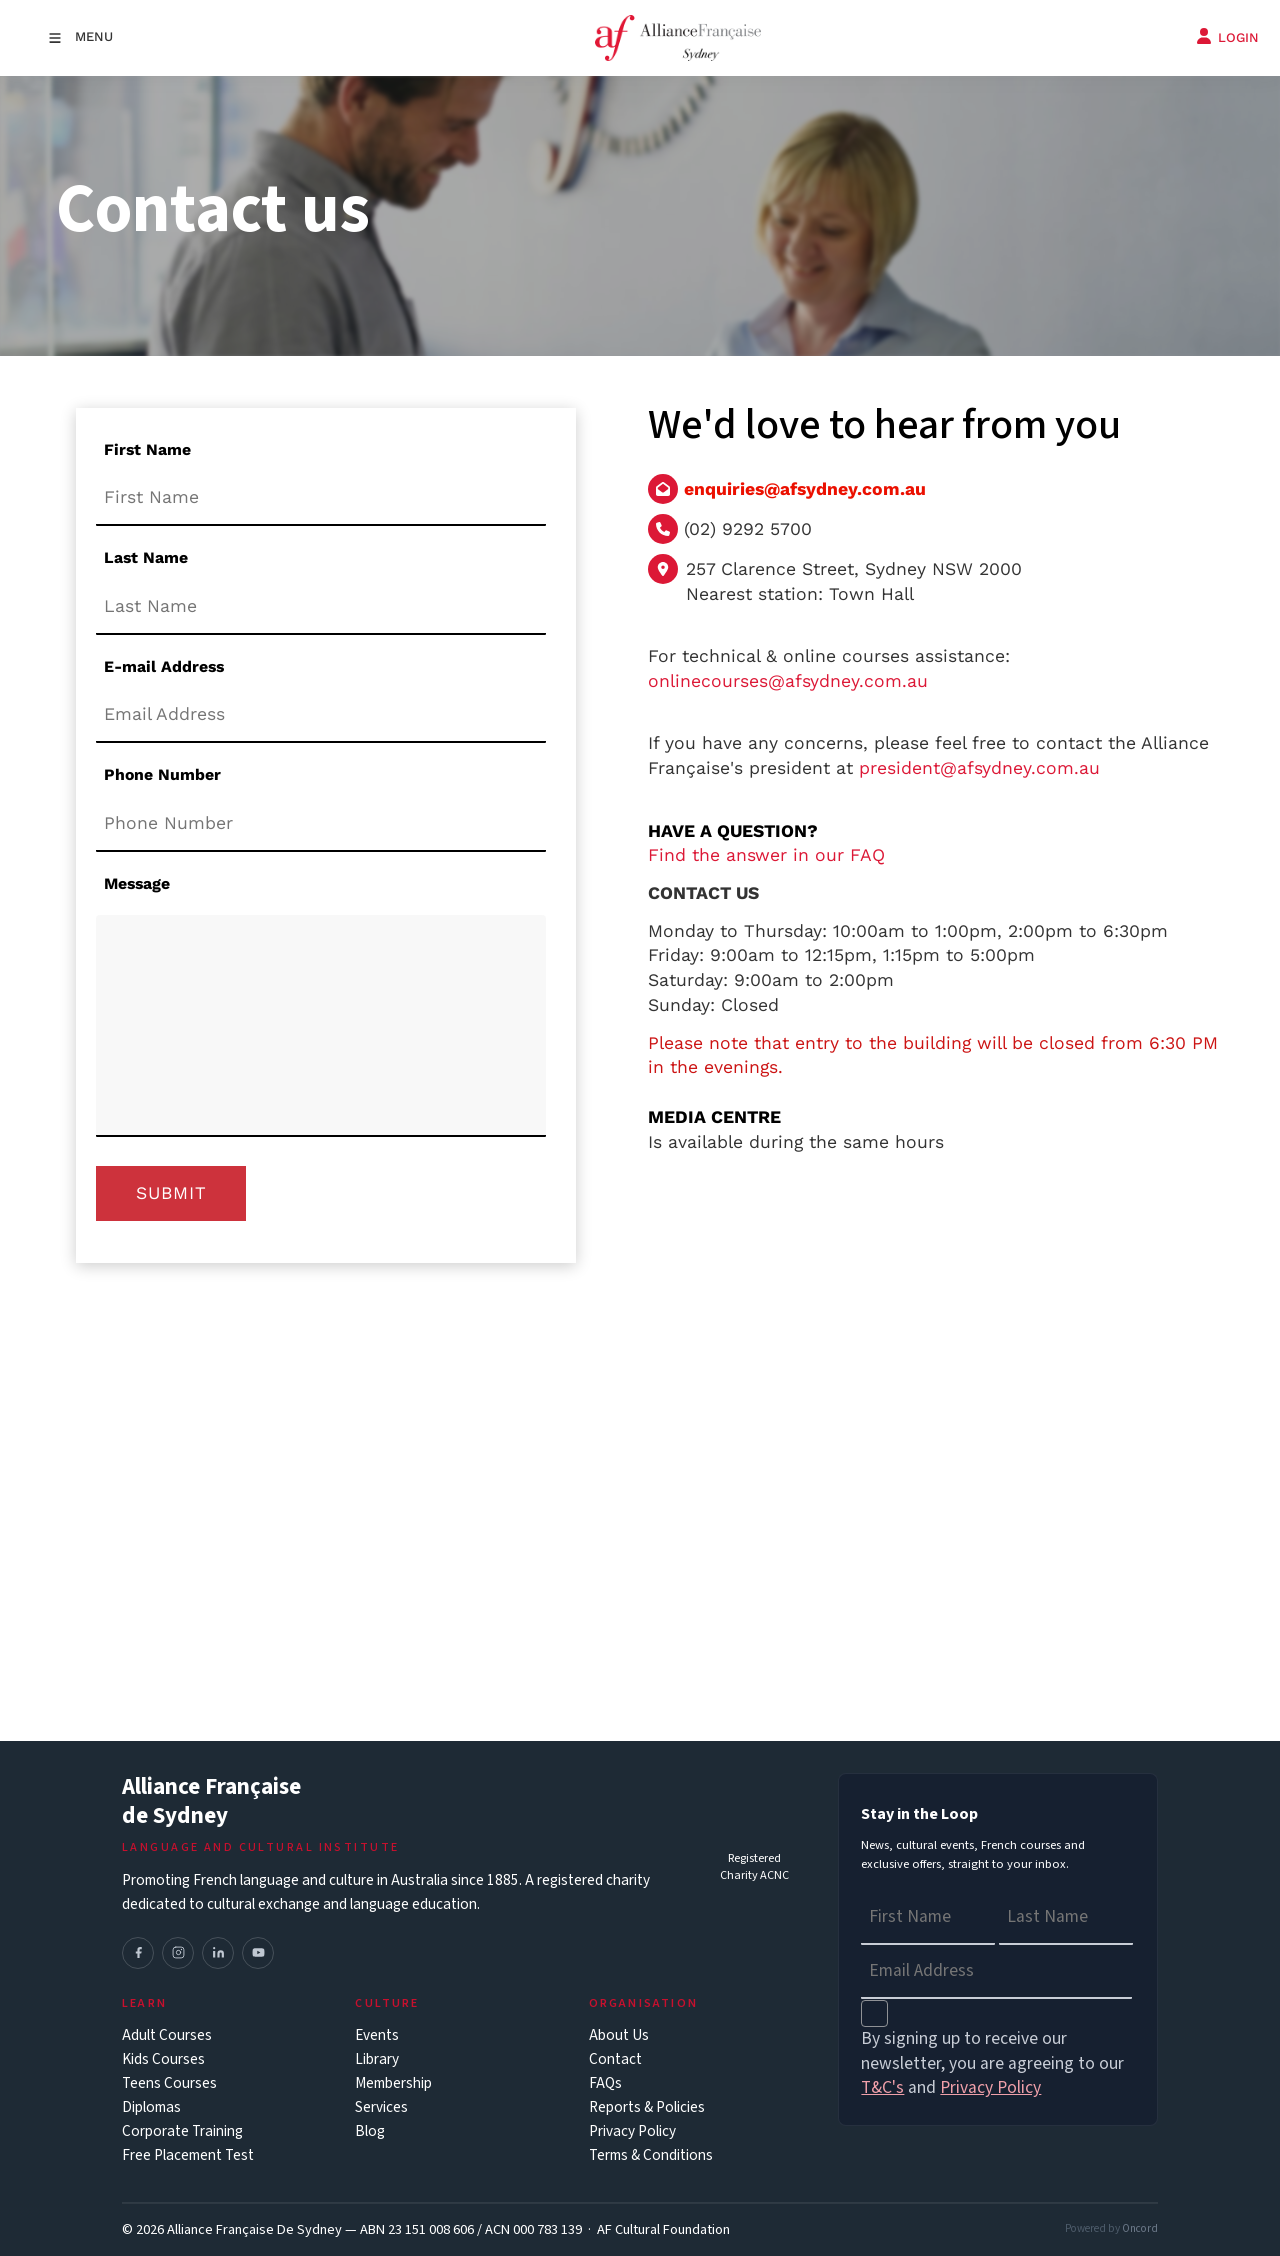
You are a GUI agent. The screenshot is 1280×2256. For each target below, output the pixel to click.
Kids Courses (163, 2059)
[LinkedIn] (218, 1953)
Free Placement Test (188, 2155)
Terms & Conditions (651, 2155)
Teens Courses (169, 2083)
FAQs (605, 2083)
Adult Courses (167, 2035)
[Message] (321, 1026)
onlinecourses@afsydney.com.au (788, 681)
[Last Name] (321, 607)
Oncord (1140, 2228)
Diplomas (151, 2107)
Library (377, 2059)
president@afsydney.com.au (979, 768)
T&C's (882, 2087)
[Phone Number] (321, 824)
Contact (615, 2059)
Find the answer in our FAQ (766, 855)
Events (377, 2035)
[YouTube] (258, 1953)
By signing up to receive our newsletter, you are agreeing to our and (992, 2063)
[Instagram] (178, 1953)
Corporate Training (182, 2131)
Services (381, 2107)
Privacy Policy (632, 2131)
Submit (171, 1193)
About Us (619, 2035)
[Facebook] (138, 1953)
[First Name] (321, 499)
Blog (370, 2131)
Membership (393, 2083)
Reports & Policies (647, 2107)
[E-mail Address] (321, 715)
